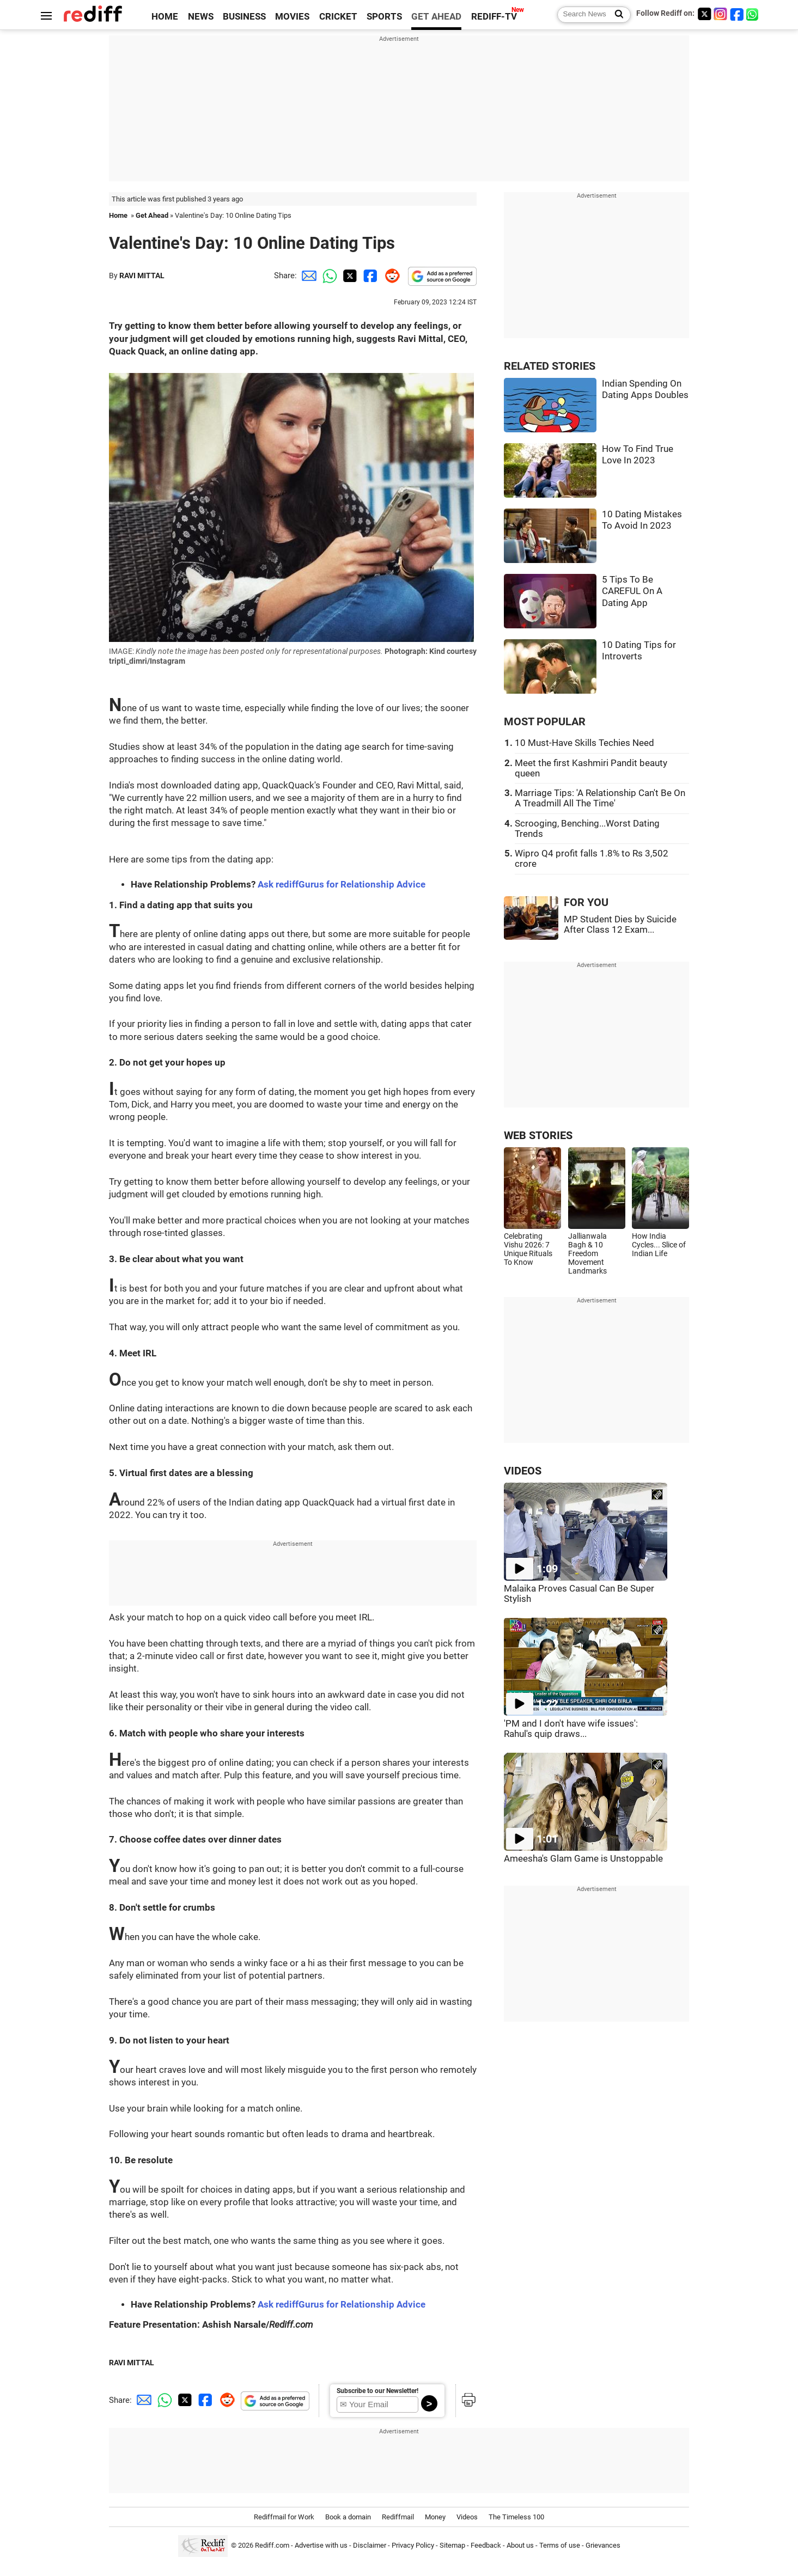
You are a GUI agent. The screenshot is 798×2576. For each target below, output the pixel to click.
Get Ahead (152, 215)
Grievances (603, 2546)
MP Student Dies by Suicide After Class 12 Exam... (620, 924)
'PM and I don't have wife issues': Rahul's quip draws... (571, 1728)
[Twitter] (704, 14)
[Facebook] (737, 14)
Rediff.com (272, 2546)
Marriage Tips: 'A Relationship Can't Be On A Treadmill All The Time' (600, 798)
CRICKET (338, 16)
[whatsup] (753, 14)
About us (520, 2546)
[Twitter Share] (348, 275)
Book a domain (348, 2517)
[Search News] (615, 14)
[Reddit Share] (390, 275)
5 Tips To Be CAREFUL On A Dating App (632, 591)
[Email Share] (307, 275)
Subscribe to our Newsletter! (377, 2391)
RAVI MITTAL (142, 275)
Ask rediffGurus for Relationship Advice (341, 884)
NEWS (201, 16)
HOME (164, 16)
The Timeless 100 (516, 2517)
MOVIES (292, 16)
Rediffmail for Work (284, 2517)
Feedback (486, 2546)
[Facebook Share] (369, 275)
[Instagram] (720, 14)
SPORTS (384, 16)
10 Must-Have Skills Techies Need (584, 743)
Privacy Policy (413, 2546)
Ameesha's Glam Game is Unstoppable (583, 1858)
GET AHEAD (436, 16)
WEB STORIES (538, 1135)
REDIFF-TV (494, 16)
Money (435, 2517)
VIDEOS (522, 1471)
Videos (467, 2517)
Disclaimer (369, 2546)
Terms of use (559, 2546)
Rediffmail (398, 2517)
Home (118, 215)
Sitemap (452, 2546)
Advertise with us (321, 2546)
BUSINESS (244, 16)
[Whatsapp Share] (328, 275)
